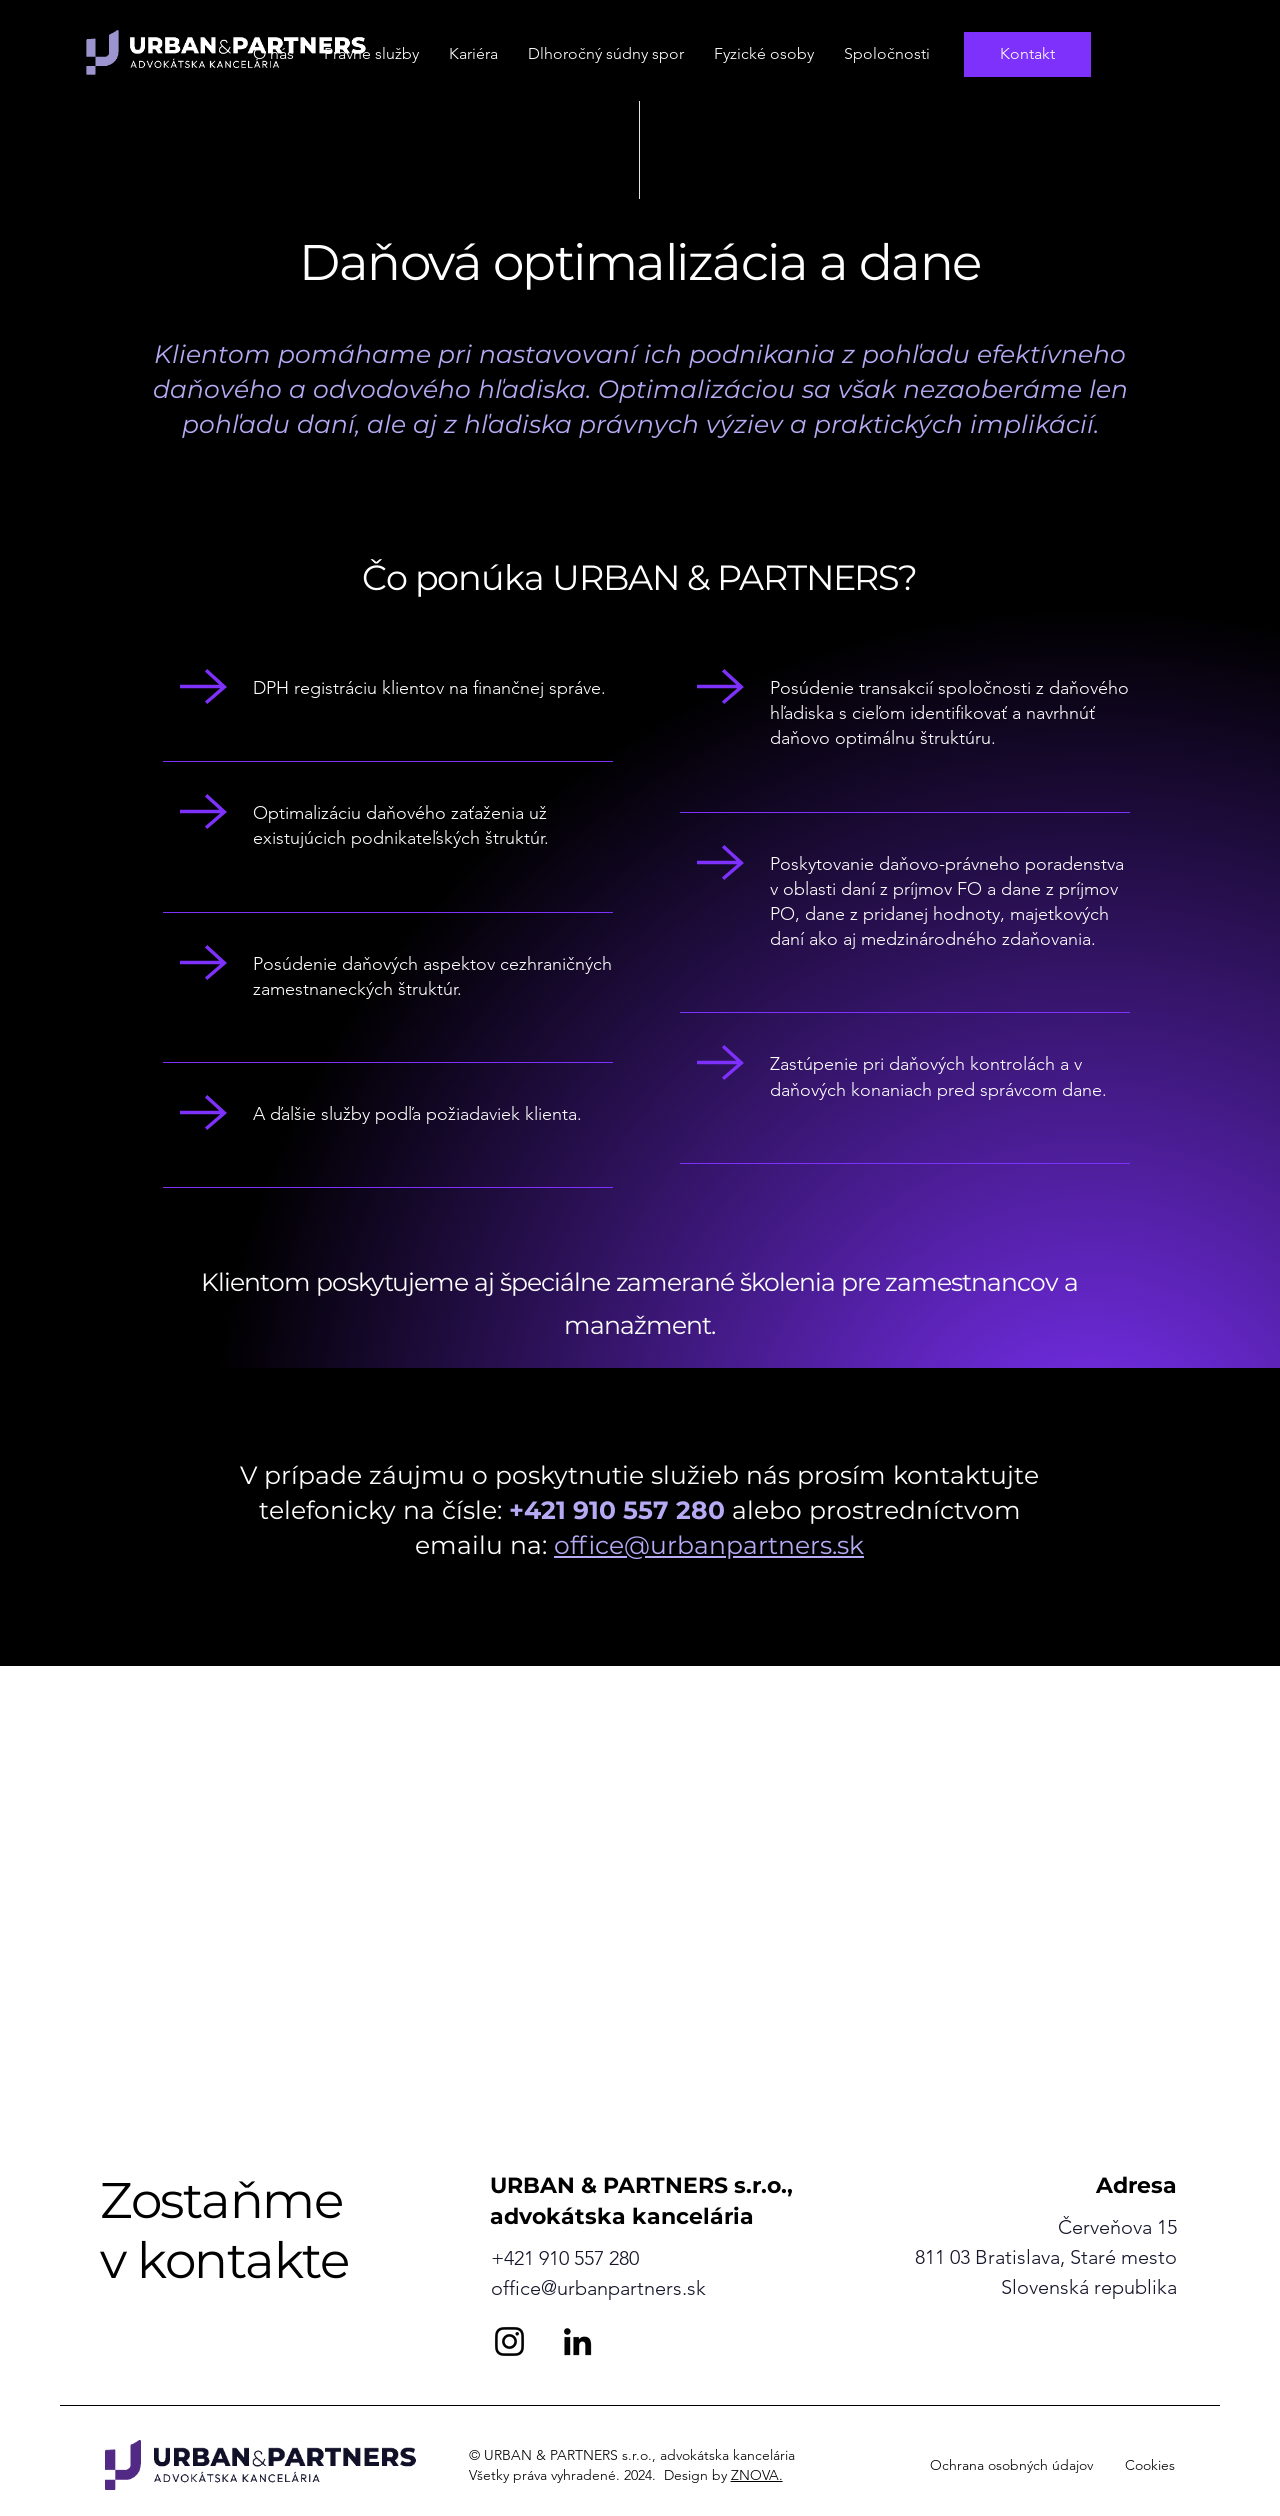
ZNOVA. (757, 2475)
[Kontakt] (1027, 54)
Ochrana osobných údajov (1011, 2465)
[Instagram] (509, 2341)
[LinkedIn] (577, 2341)
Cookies (1150, 2465)
